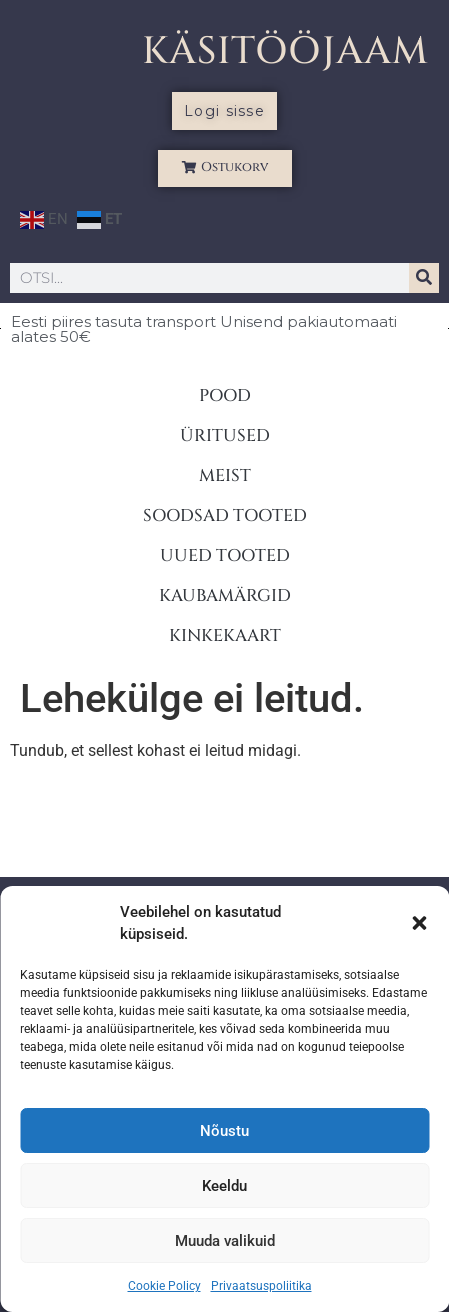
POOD (225, 395)
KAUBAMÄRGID (225, 595)
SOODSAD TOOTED (225, 515)
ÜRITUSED (225, 435)
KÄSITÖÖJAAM (285, 51)
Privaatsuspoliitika (261, 1286)
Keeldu (224, 1186)
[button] (419, 923)
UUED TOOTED (225, 555)
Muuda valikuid (225, 1241)
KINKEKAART (225, 635)
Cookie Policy (164, 1286)
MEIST (225, 475)
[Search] (424, 278)
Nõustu (224, 1131)
